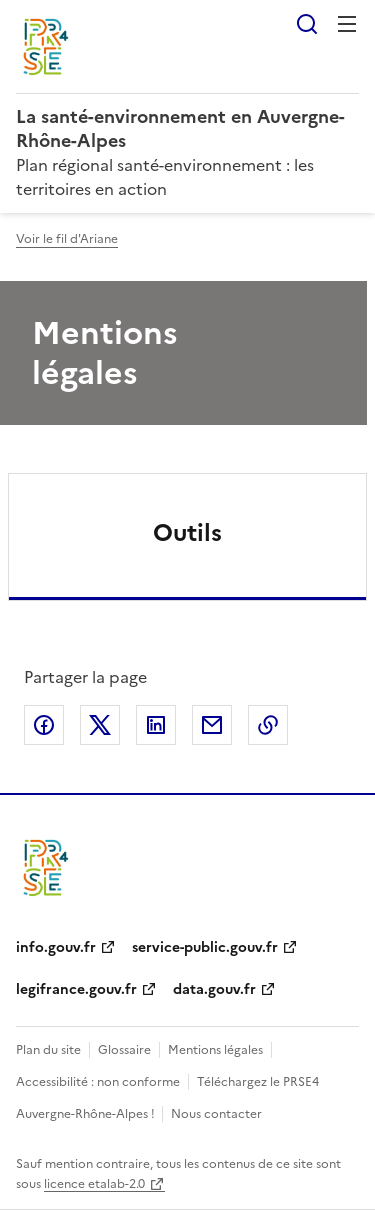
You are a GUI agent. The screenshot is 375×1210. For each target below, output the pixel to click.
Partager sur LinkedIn (156, 725)
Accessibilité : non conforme (98, 1082)
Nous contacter (216, 1114)
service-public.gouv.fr (205, 947)
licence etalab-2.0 (94, 1184)
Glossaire (124, 1050)
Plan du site (48, 1050)
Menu (347, 24)
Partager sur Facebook (44, 725)
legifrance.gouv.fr (76, 989)
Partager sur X (100, 725)
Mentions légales (215, 1050)
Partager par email (212, 725)
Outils (187, 533)
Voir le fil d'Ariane (67, 239)
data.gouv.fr (214, 989)
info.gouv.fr (56, 947)
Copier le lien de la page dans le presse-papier (268, 725)
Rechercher (307, 24)
